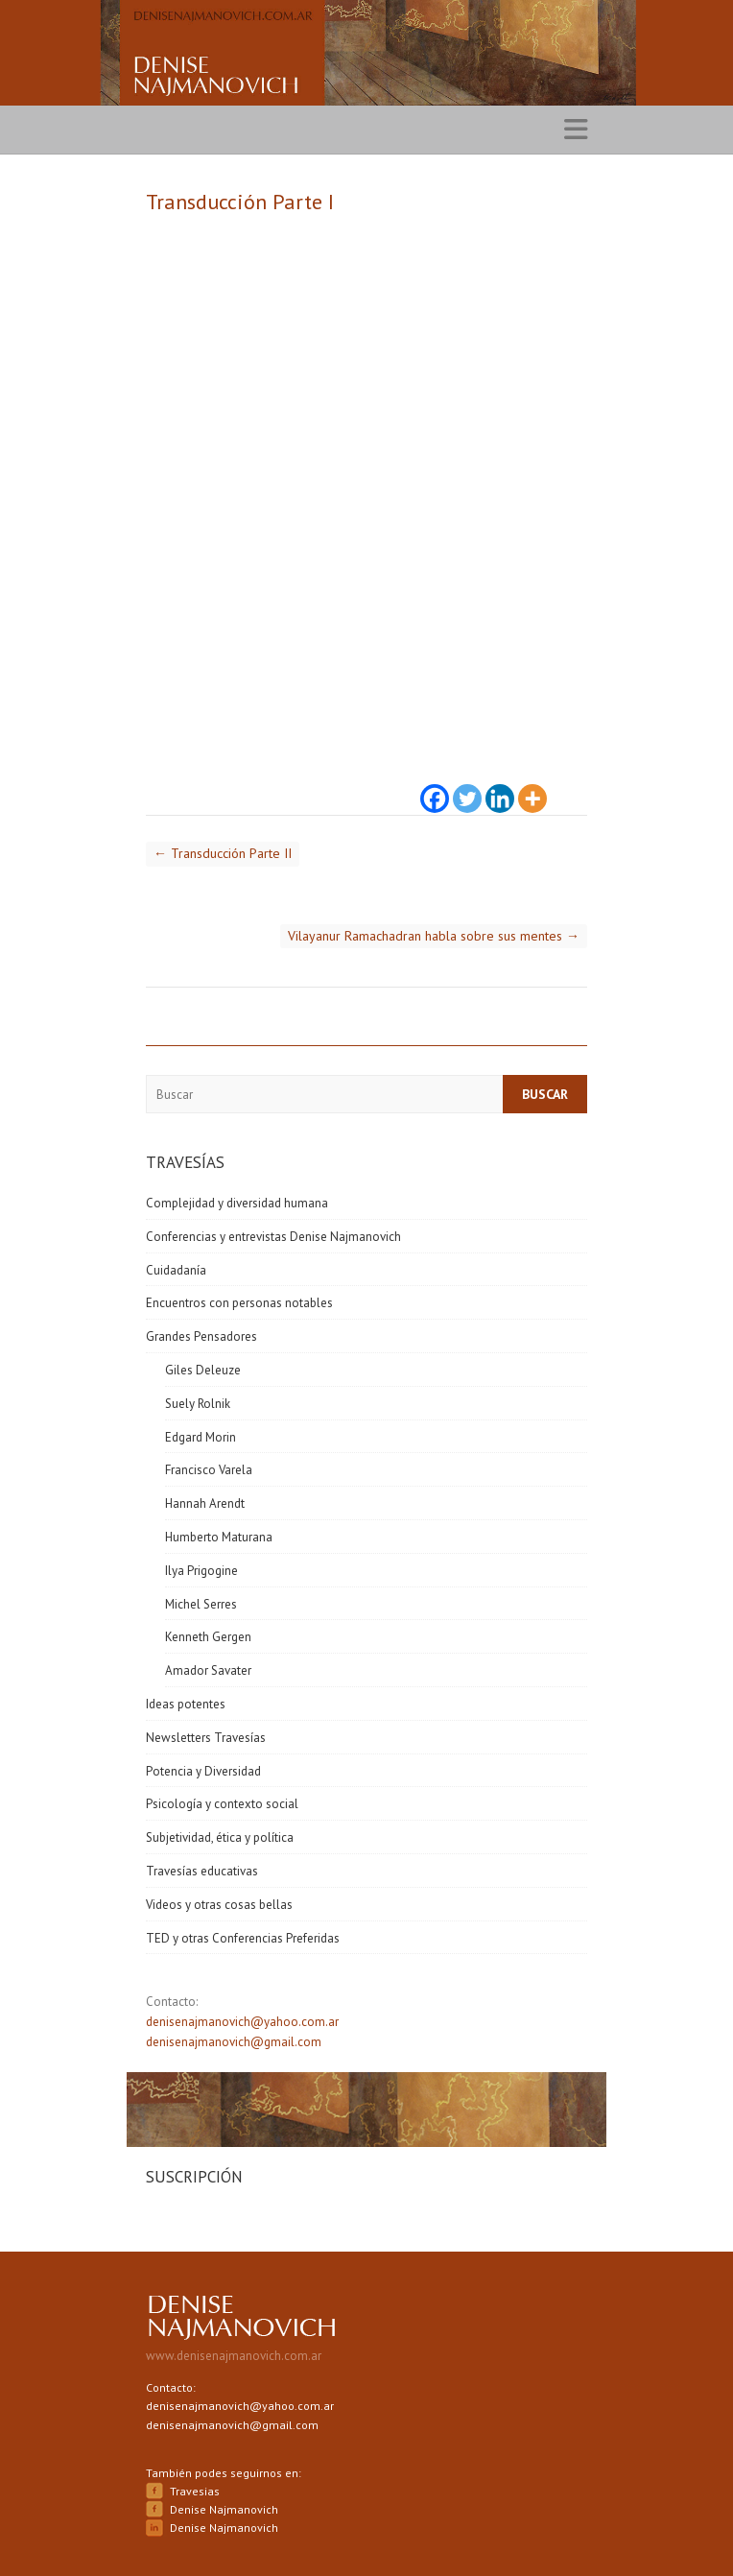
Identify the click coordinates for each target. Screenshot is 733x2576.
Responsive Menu (575, 130)
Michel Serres (201, 1604)
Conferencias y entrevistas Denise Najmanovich (273, 1236)
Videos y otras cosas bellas (219, 1904)
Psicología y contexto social (222, 1804)
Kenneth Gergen (208, 1637)
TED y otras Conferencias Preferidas (243, 1938)
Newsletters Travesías (206, 1737)
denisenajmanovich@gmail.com (233, 2042)
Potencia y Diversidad (203, 1771)
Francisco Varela (208, 1470)
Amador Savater (208, 1670)
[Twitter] (467, 787)
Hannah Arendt (205, 1503)
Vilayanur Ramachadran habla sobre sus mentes (433, 935)
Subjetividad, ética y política (220, 1837)
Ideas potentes (185, 1704)
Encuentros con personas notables (239, 1303)
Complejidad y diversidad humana (237, 1203)
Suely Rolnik (197, 1403)
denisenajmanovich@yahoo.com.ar (242, 2022)
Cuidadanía (176, 1270)
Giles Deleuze (203, 1370)
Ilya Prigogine (201, 1570)
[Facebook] (434, 787)
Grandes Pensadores (201, 1336)
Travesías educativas (202, 1871)
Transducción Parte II (223, 853)
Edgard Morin (200, 1437)
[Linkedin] (499, 787)
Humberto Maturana (218, 1537)
